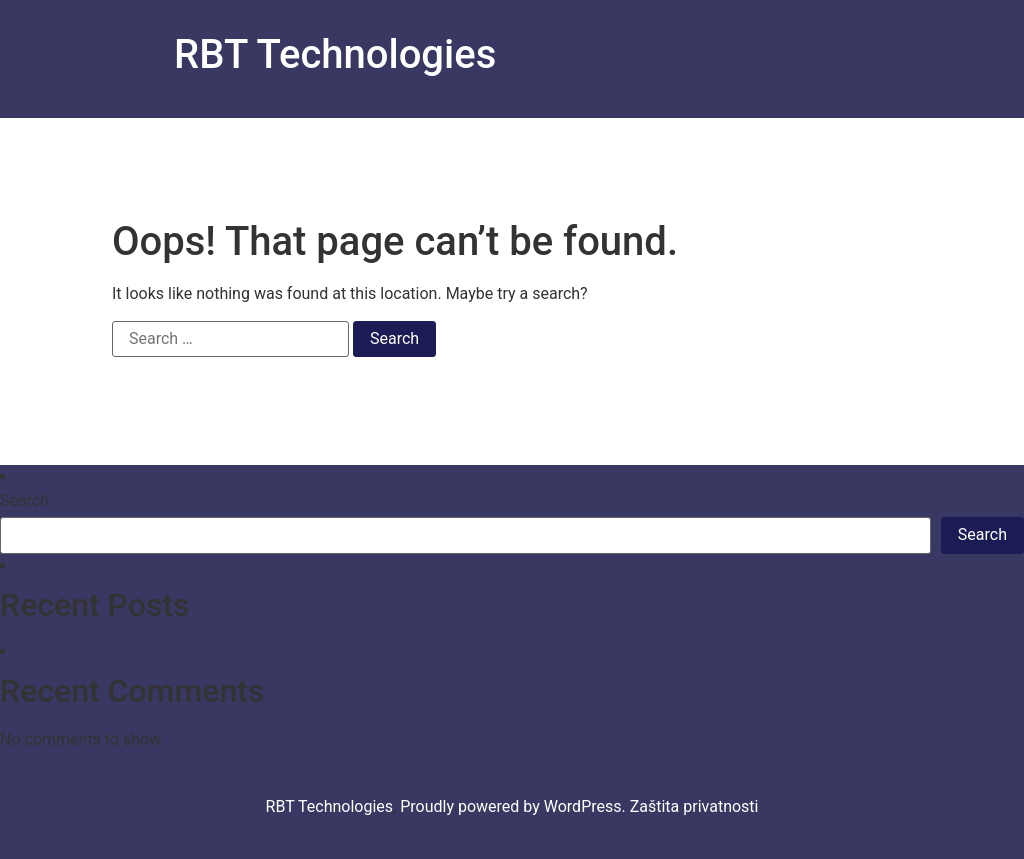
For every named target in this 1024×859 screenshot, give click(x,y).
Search (24, 501)
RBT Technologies (335, 54)
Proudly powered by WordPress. (515, 806)
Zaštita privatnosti (694, 806)
